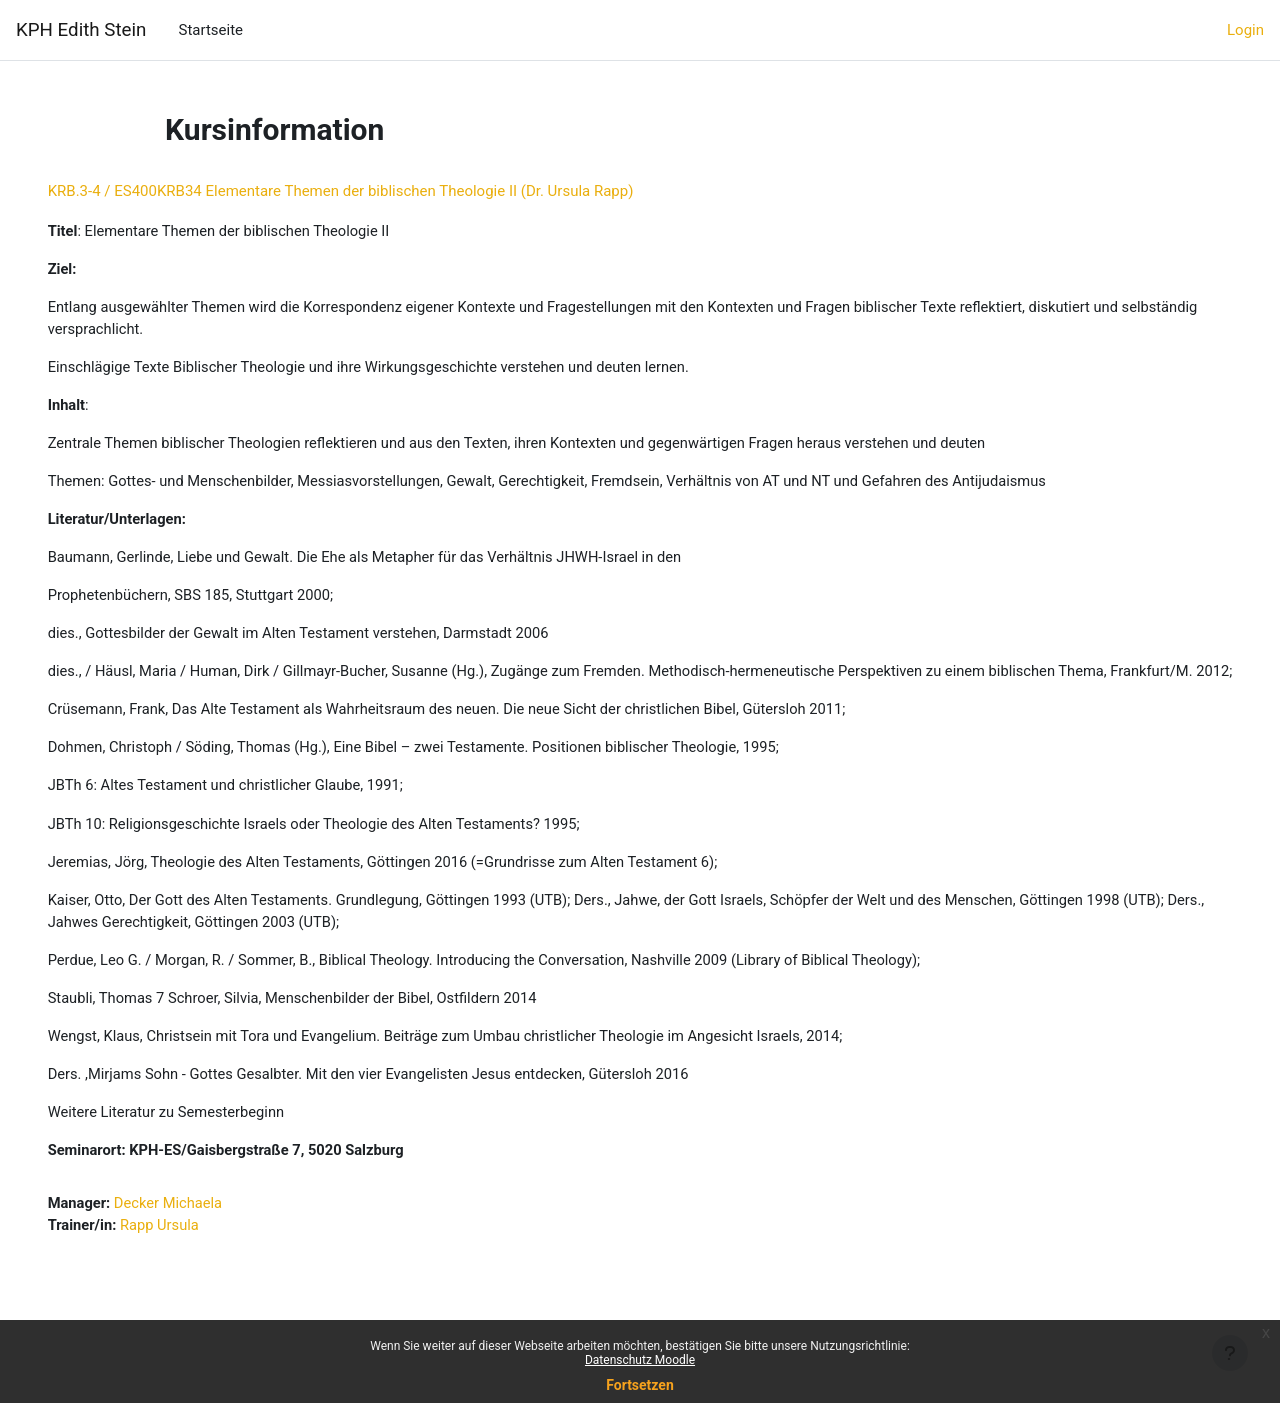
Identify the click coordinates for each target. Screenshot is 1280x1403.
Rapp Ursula (190, 1260)
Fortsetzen (640, 1385)
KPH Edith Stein (81, 30)
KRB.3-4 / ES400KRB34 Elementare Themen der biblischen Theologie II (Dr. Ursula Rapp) (369, 191)
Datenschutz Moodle (640, 1360)
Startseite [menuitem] (210, 30)
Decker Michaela (199, 1238)
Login (1245, 30)
